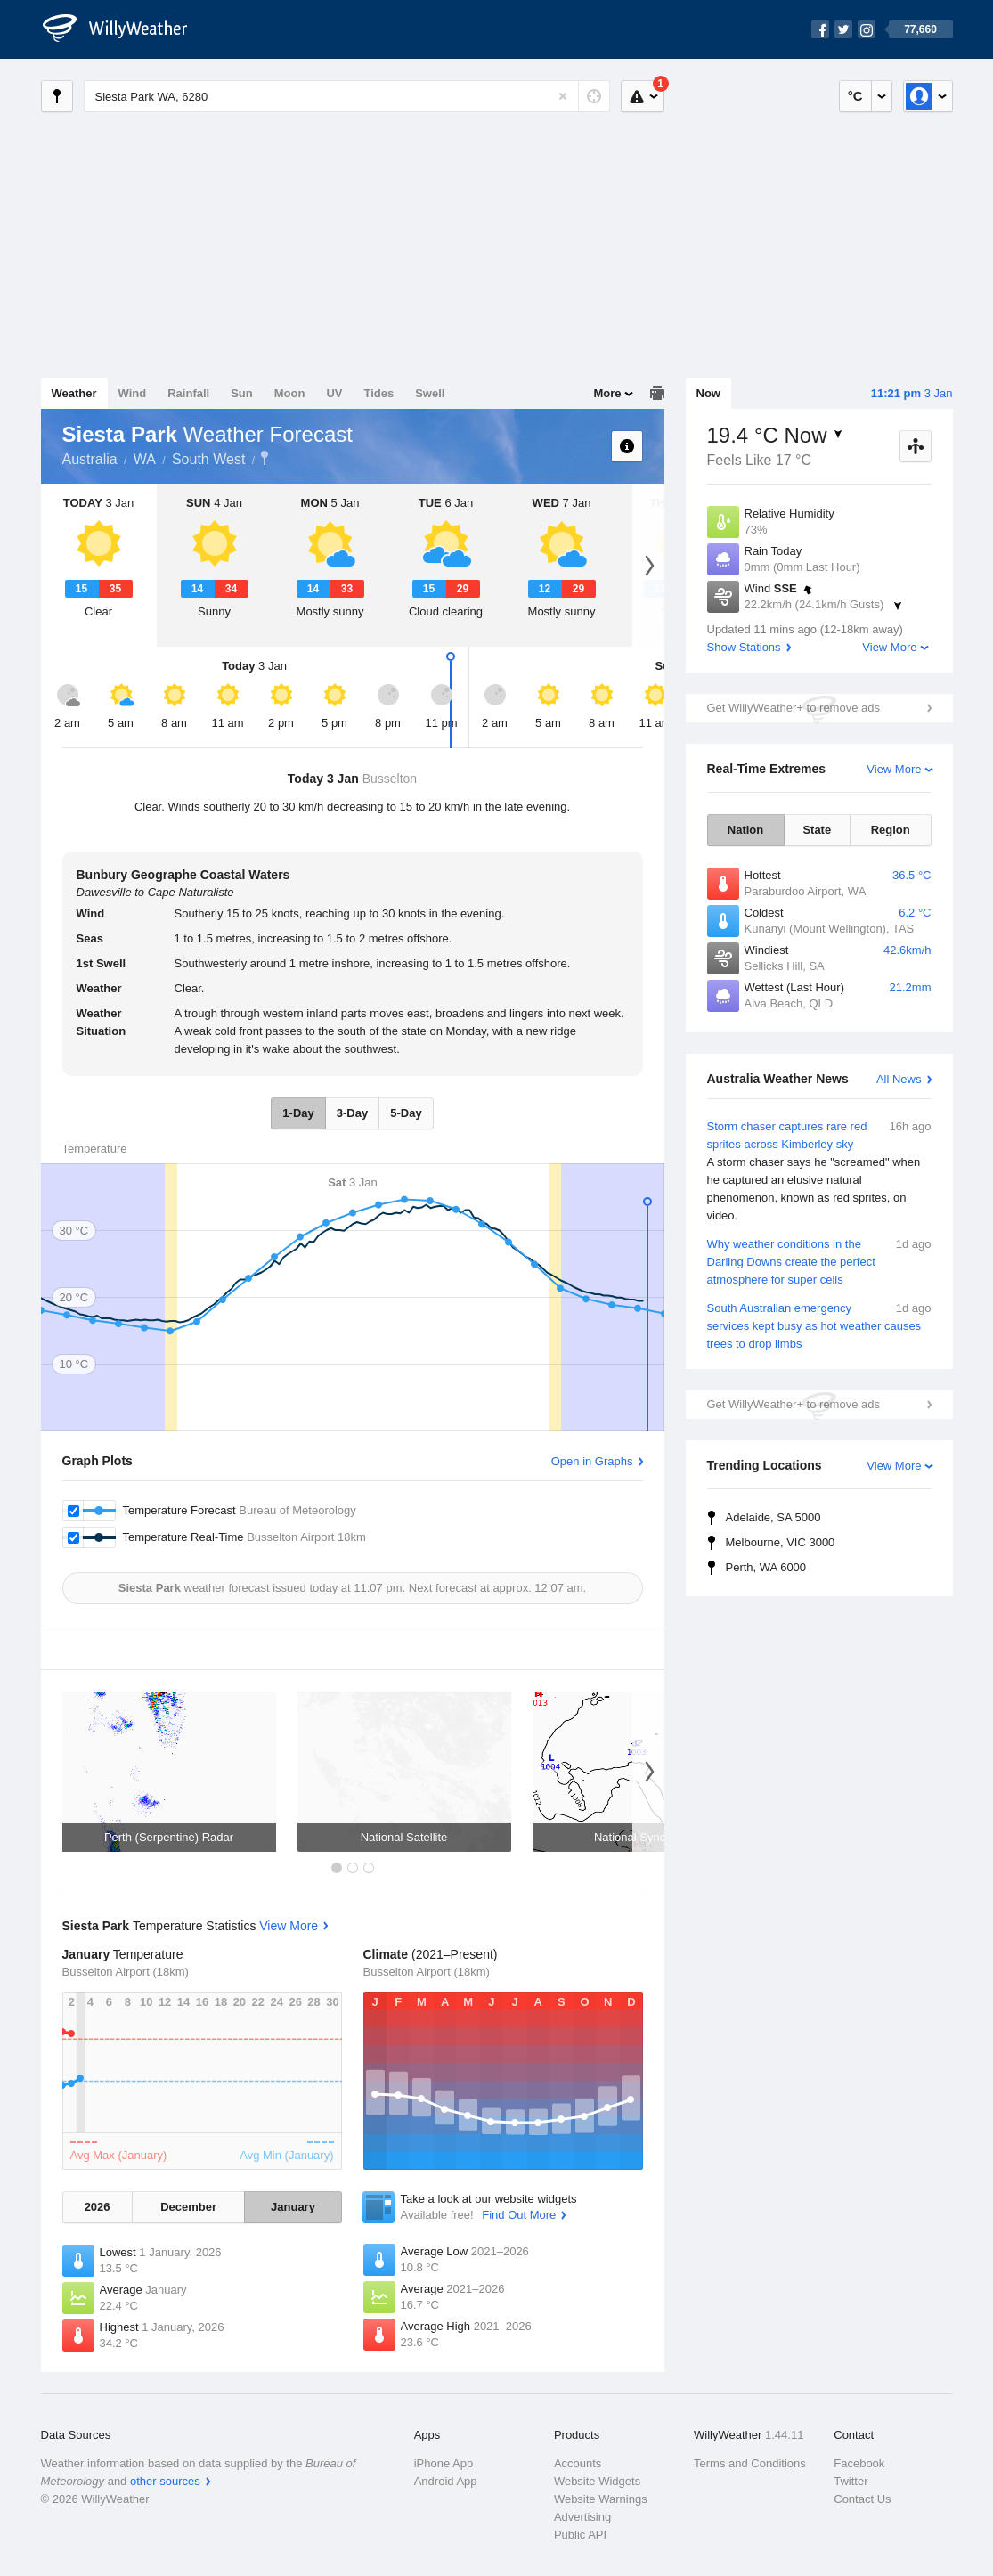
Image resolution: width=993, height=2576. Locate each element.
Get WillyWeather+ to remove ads (793, 707)
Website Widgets (597, 2481)
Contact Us (862, 2499)
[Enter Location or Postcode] (347, 96)
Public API (580, 2534)
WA (145, 459)
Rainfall (188, 393)
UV (334, 393)
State (816, 829)
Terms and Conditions (750, 2463)
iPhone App (444, 2463)
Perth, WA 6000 (766, 1567)
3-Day (352, 1113)
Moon (289, 393)
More (607, 393)
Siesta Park (264, 458)
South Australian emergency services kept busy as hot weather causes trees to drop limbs (819, 1325)
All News (899, 1079)
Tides (378, 393)
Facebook (859, 2463)
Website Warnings (600, 2499)
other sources (165, 2481)
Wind (132, 393)
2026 (97, 2206)
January (293, 2206)
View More (889, 647)
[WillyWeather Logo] (124, 29)
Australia (90, 459)
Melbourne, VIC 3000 (780, 1542)
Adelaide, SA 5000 (773, 1517)
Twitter (850, 2481)
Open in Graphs (592, 1461)
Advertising (582, 2516)
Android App (445, 2481)
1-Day (297, 1113)
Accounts (577, 2463)
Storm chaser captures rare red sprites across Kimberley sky (819, 1171)
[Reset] (563, 96)
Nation (745, 829)
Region (890, 829)
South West (208, 459)
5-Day (405, 1113)
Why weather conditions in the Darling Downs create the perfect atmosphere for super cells (819, 1260)
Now (708, 393)
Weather (74, 393)
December (188, 2206)
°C (855, 95)
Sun (242, 393)
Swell (429, 393)
